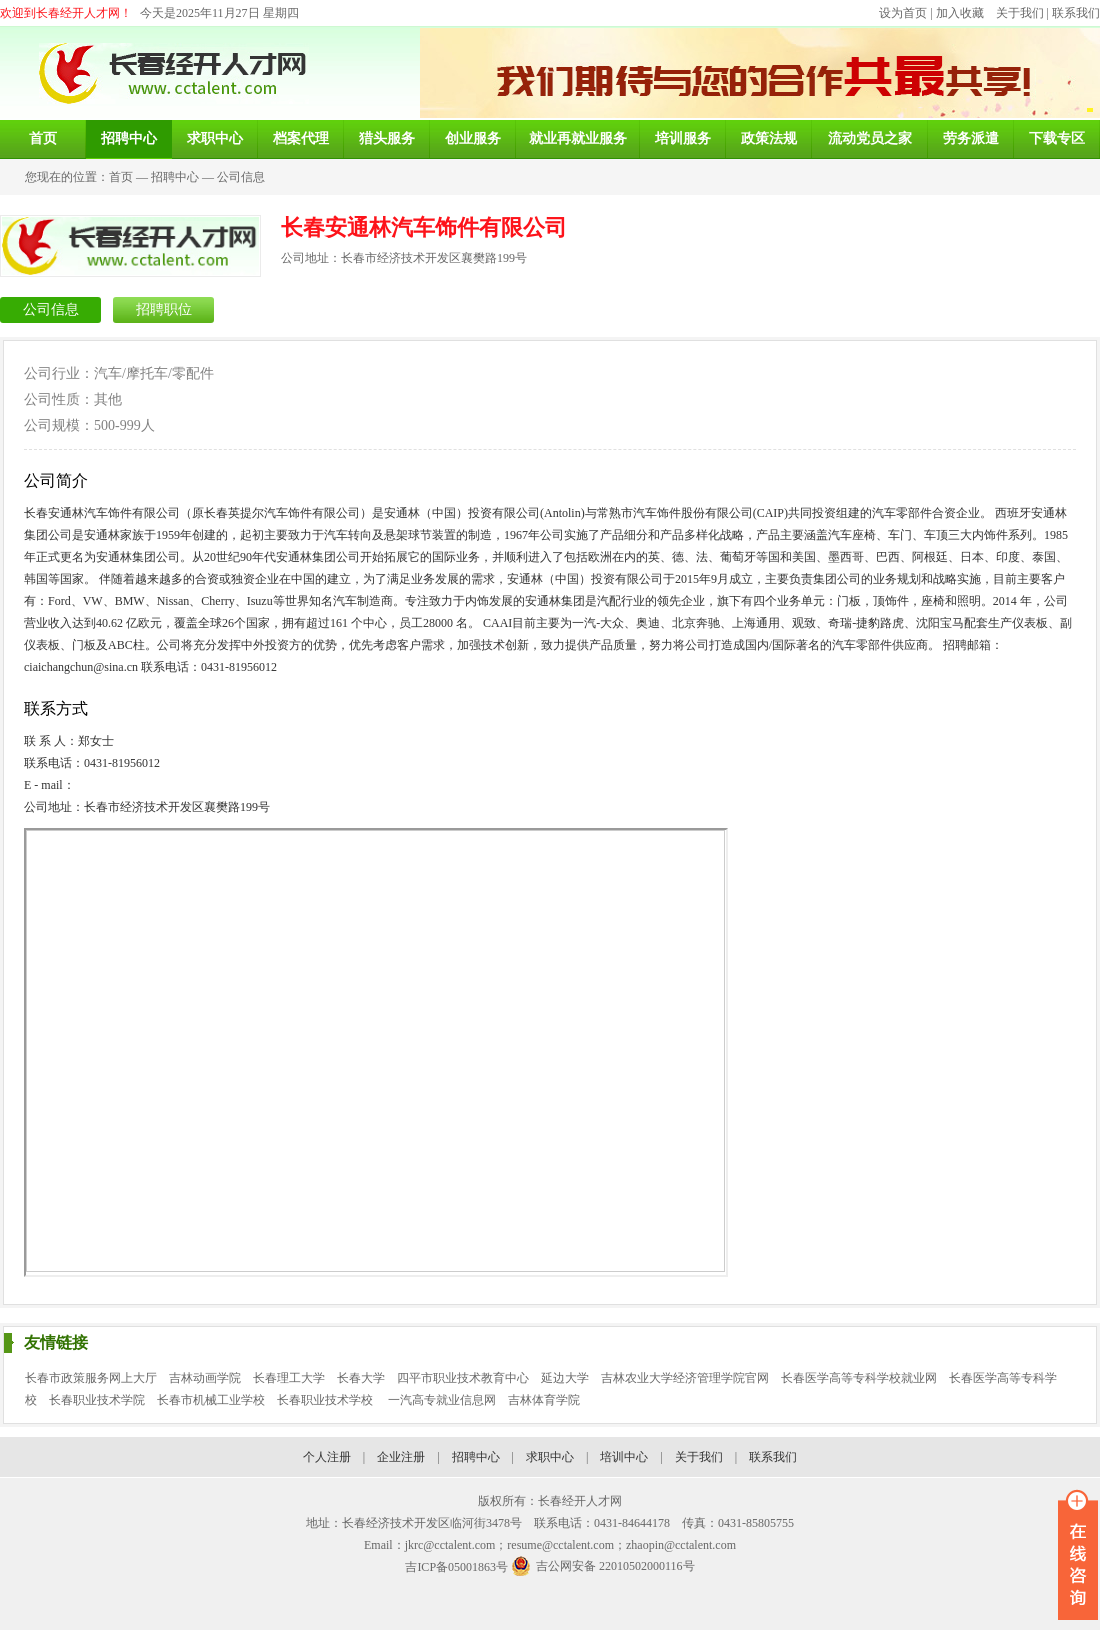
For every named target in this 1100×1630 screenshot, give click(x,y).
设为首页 (903, 13)
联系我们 (1076, 13)
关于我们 (1020, 13)
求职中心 (550, 1457)
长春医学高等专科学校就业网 (859, 1378)
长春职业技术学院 (97, 1400)
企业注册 (401, 1457)
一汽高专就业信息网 (442, 1400)
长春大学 (361, 1378)
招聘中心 (175, 177)
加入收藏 (960, 13)
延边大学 (565, 1378)
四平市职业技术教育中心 (463, 1378)
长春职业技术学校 (326, 1400)
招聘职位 (164, 309)
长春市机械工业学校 (211, 1400)
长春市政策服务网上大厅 (91, 1378)
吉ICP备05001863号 (456, 1567)
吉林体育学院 (544, 1400)
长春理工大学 (289, 1378)
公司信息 (241, 177)
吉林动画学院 (205, 1378)
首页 (121, 177)
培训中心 (624, 1457)
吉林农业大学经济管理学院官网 (685, 1378)
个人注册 (327, 1457)
